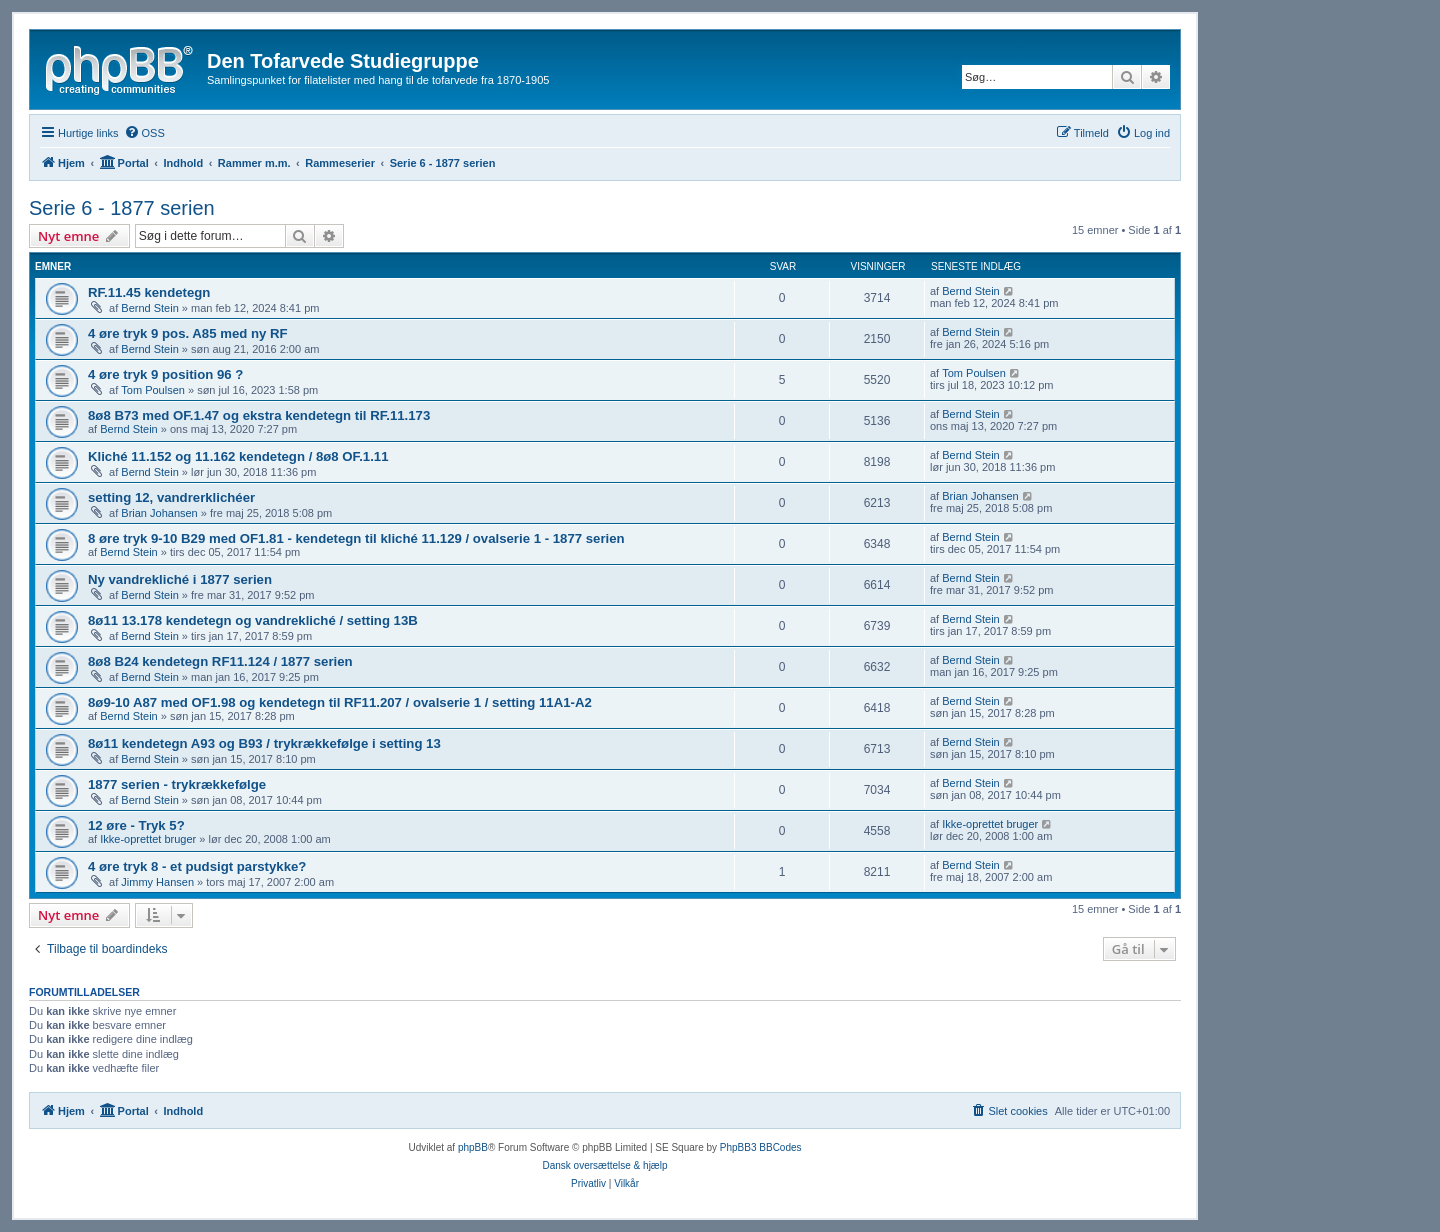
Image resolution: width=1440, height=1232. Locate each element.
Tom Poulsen (153, 390)
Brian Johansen (159, 513)
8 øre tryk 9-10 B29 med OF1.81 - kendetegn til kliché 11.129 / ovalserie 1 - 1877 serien (356, 538)
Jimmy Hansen (157, 882)
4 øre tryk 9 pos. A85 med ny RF (188, 333)
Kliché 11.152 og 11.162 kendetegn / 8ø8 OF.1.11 (238, 456)
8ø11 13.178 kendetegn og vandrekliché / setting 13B (253, 620)
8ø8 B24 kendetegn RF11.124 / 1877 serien (220, 661)
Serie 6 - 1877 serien (122, 208)
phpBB (473, 1147)
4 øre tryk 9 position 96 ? (165, 374)
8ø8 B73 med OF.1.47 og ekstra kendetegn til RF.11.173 (259, 415)
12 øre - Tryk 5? (136, 825)
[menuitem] (144, 133)
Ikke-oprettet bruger (148, 839)
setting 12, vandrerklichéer (171, 497)
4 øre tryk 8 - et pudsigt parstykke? (197, 866)
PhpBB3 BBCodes (761, 1147)
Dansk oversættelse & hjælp (604, 1165)
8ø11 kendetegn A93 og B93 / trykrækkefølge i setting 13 (264, 743)
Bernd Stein (149, 308)
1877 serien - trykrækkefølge (177, 784)
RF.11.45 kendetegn (149, 292)
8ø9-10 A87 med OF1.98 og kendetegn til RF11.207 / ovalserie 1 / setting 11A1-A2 (340, 702)
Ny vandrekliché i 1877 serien (180, 579)
